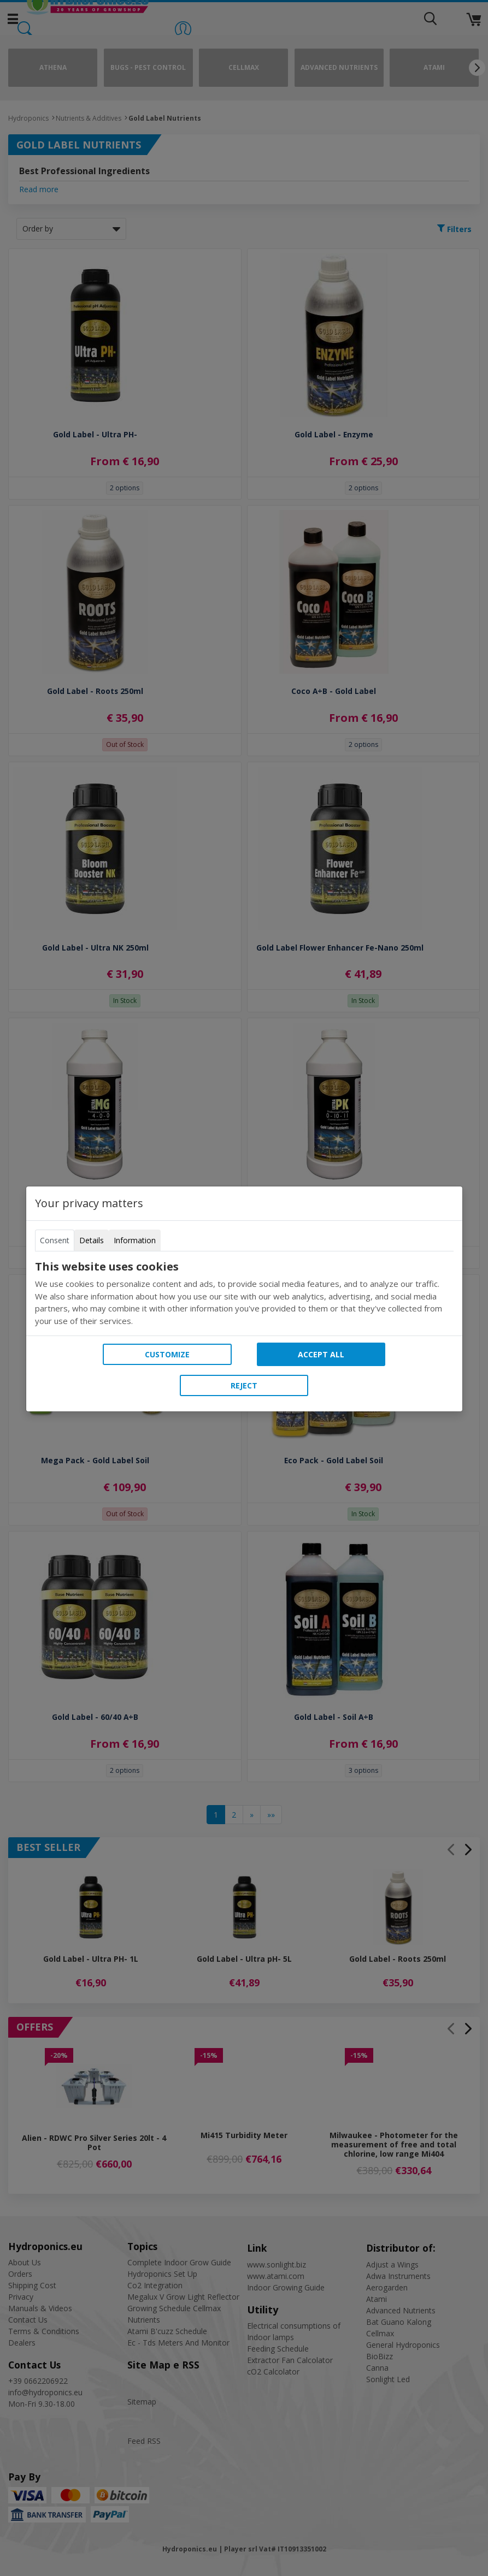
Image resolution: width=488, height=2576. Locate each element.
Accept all (321, 1354)
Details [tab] (91, 1240)
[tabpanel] (244, 1293)
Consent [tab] (54, 1240)
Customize (167, 1354)
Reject (244, 1385)
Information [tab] (135, 1240)
